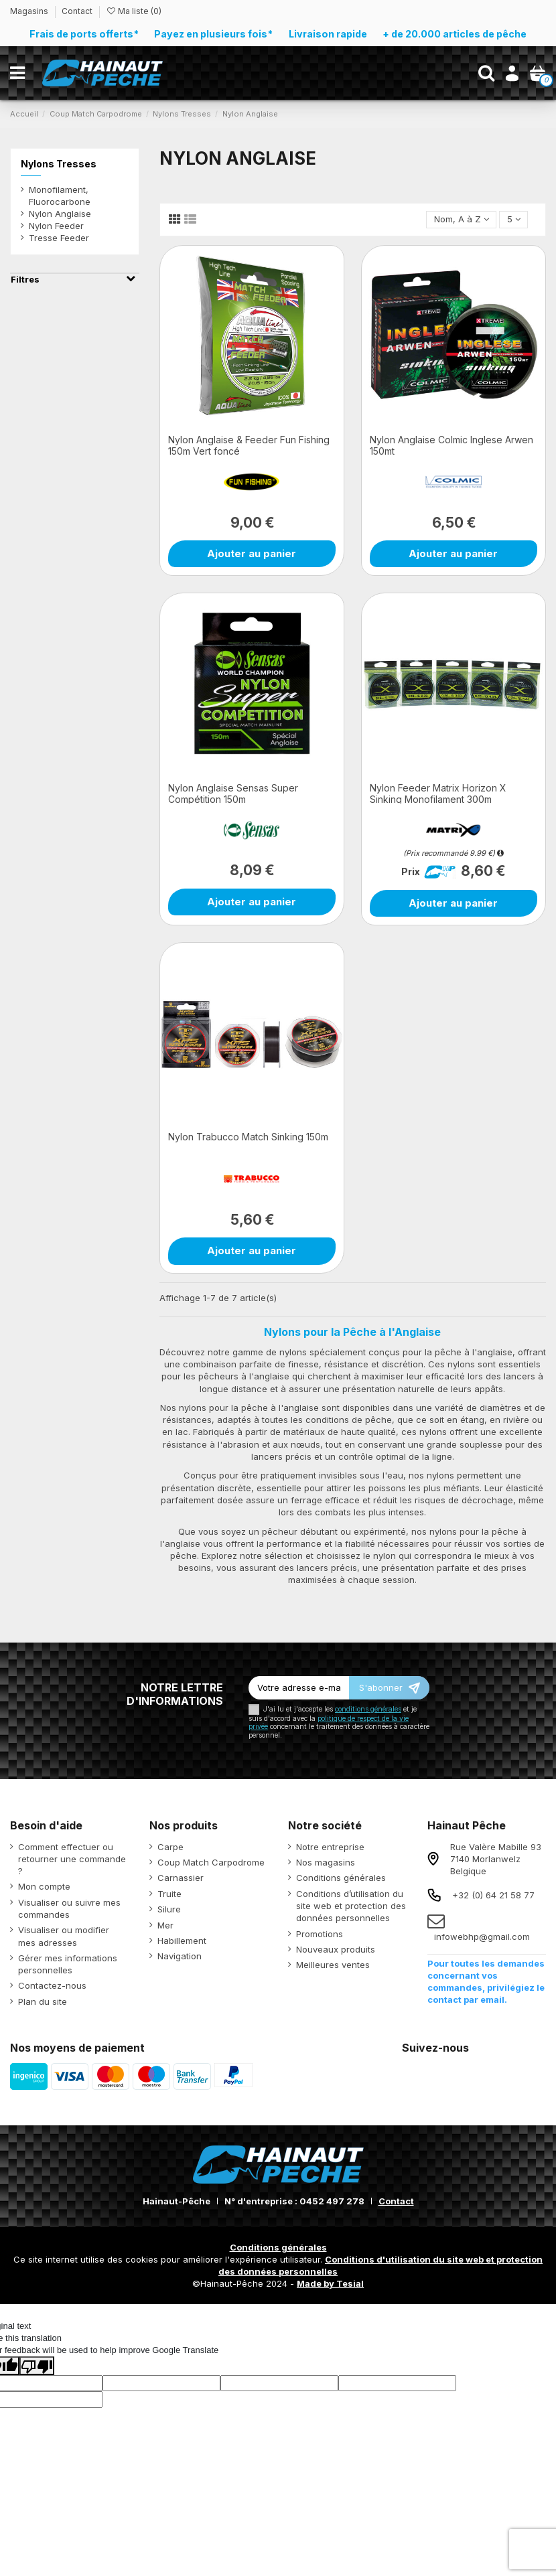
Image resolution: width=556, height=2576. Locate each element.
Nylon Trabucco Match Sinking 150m (248, 1136)
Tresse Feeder (59, 237)
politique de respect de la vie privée (329, 1722)
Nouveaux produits (335, 1949)
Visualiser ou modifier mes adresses (63, 1935)
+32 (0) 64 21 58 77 (493, 1895)
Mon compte (44, 1886)
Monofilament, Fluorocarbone (59, 195)
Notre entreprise (330, 1846)
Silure (169, 1909)
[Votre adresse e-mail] (299, 1687)
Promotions (319, 1933)
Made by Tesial (330, 2283)
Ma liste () (133, 11)
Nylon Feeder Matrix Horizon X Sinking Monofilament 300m (438, 793)
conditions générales (368, 1709)
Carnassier (180, 1877)
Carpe (170, 1846)
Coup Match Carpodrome (211, 1862)
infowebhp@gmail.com (482, 1936)
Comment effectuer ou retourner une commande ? (72, 1858)
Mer (165, 1925)
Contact (77, 11)
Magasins (30, 11)
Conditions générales (341, 1877)
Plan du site (42, 2001)
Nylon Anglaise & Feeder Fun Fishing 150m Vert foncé (249, 445)
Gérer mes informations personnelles (67, 1964)
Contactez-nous (52, 1985)
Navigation (179, 1956)
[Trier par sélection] (461, 220)
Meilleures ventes (333, 1964)
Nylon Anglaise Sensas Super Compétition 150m (233, 793)
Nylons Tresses (58, 163)
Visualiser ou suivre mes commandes (69, 1908)
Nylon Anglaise (60, 213)
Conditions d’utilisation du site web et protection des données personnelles (351, 1905)
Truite (169, 1893)
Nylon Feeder (56, 225)
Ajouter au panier (251, 553)
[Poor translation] (36, 2365)
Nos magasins (325, 1862)
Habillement (181, 1940)
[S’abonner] (389, 1687)
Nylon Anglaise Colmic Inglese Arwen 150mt (451, 445)
